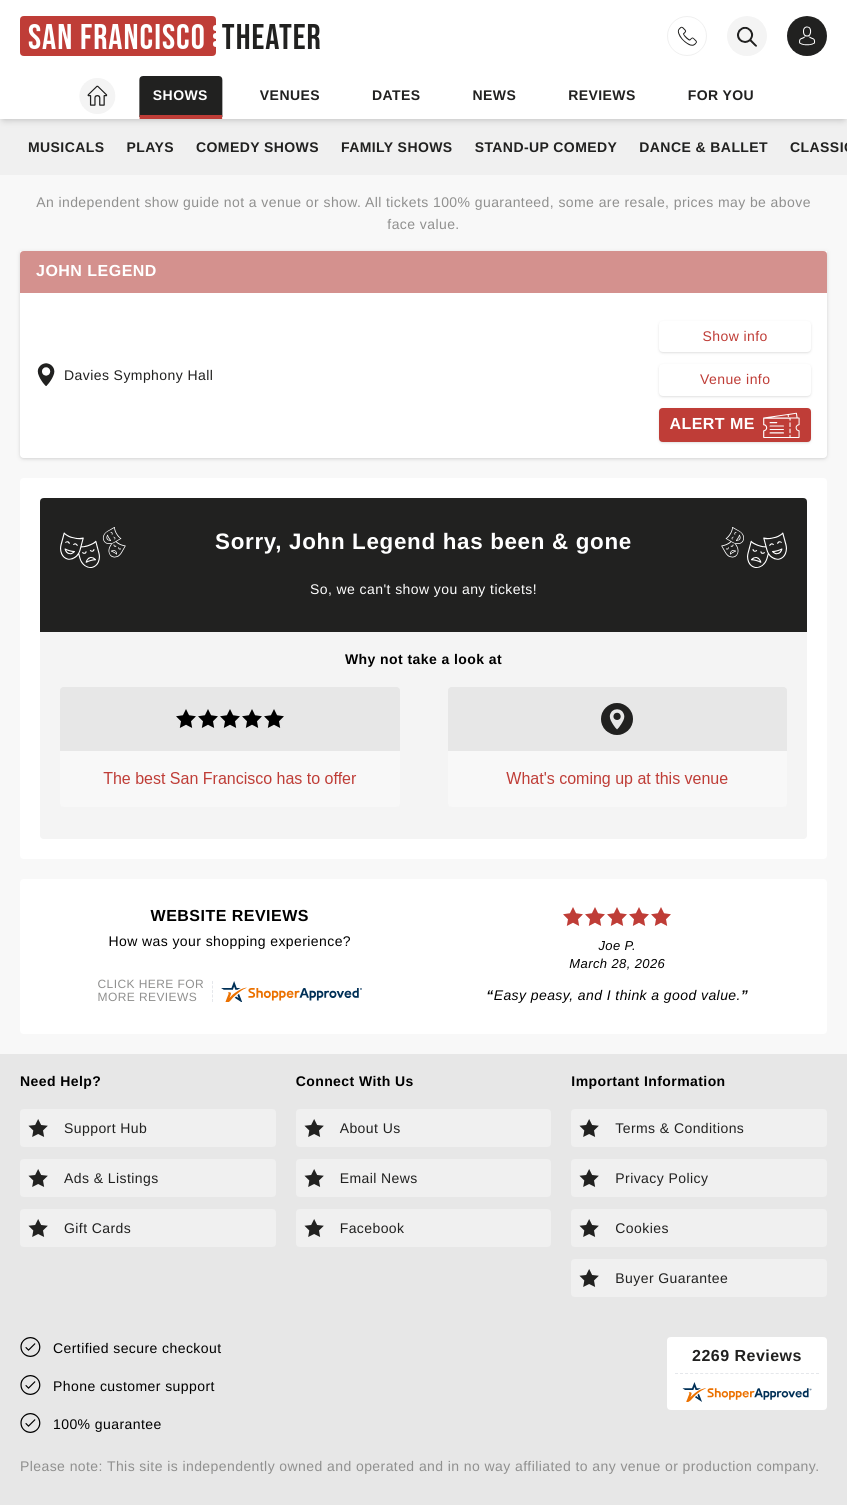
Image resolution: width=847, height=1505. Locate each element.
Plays (150, 147)
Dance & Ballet (703, 147)
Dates (396, 95)
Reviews (602, 95)
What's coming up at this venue (617, 778)
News (494, 95)
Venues (290, 95)
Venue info (735, 379)
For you (721, 95)
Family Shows (397, 147)
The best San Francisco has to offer (229, 778)
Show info (735, 336)
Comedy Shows (257, 147)
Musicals (66, 147)
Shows (180, 95)
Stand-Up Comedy (546, 147)
